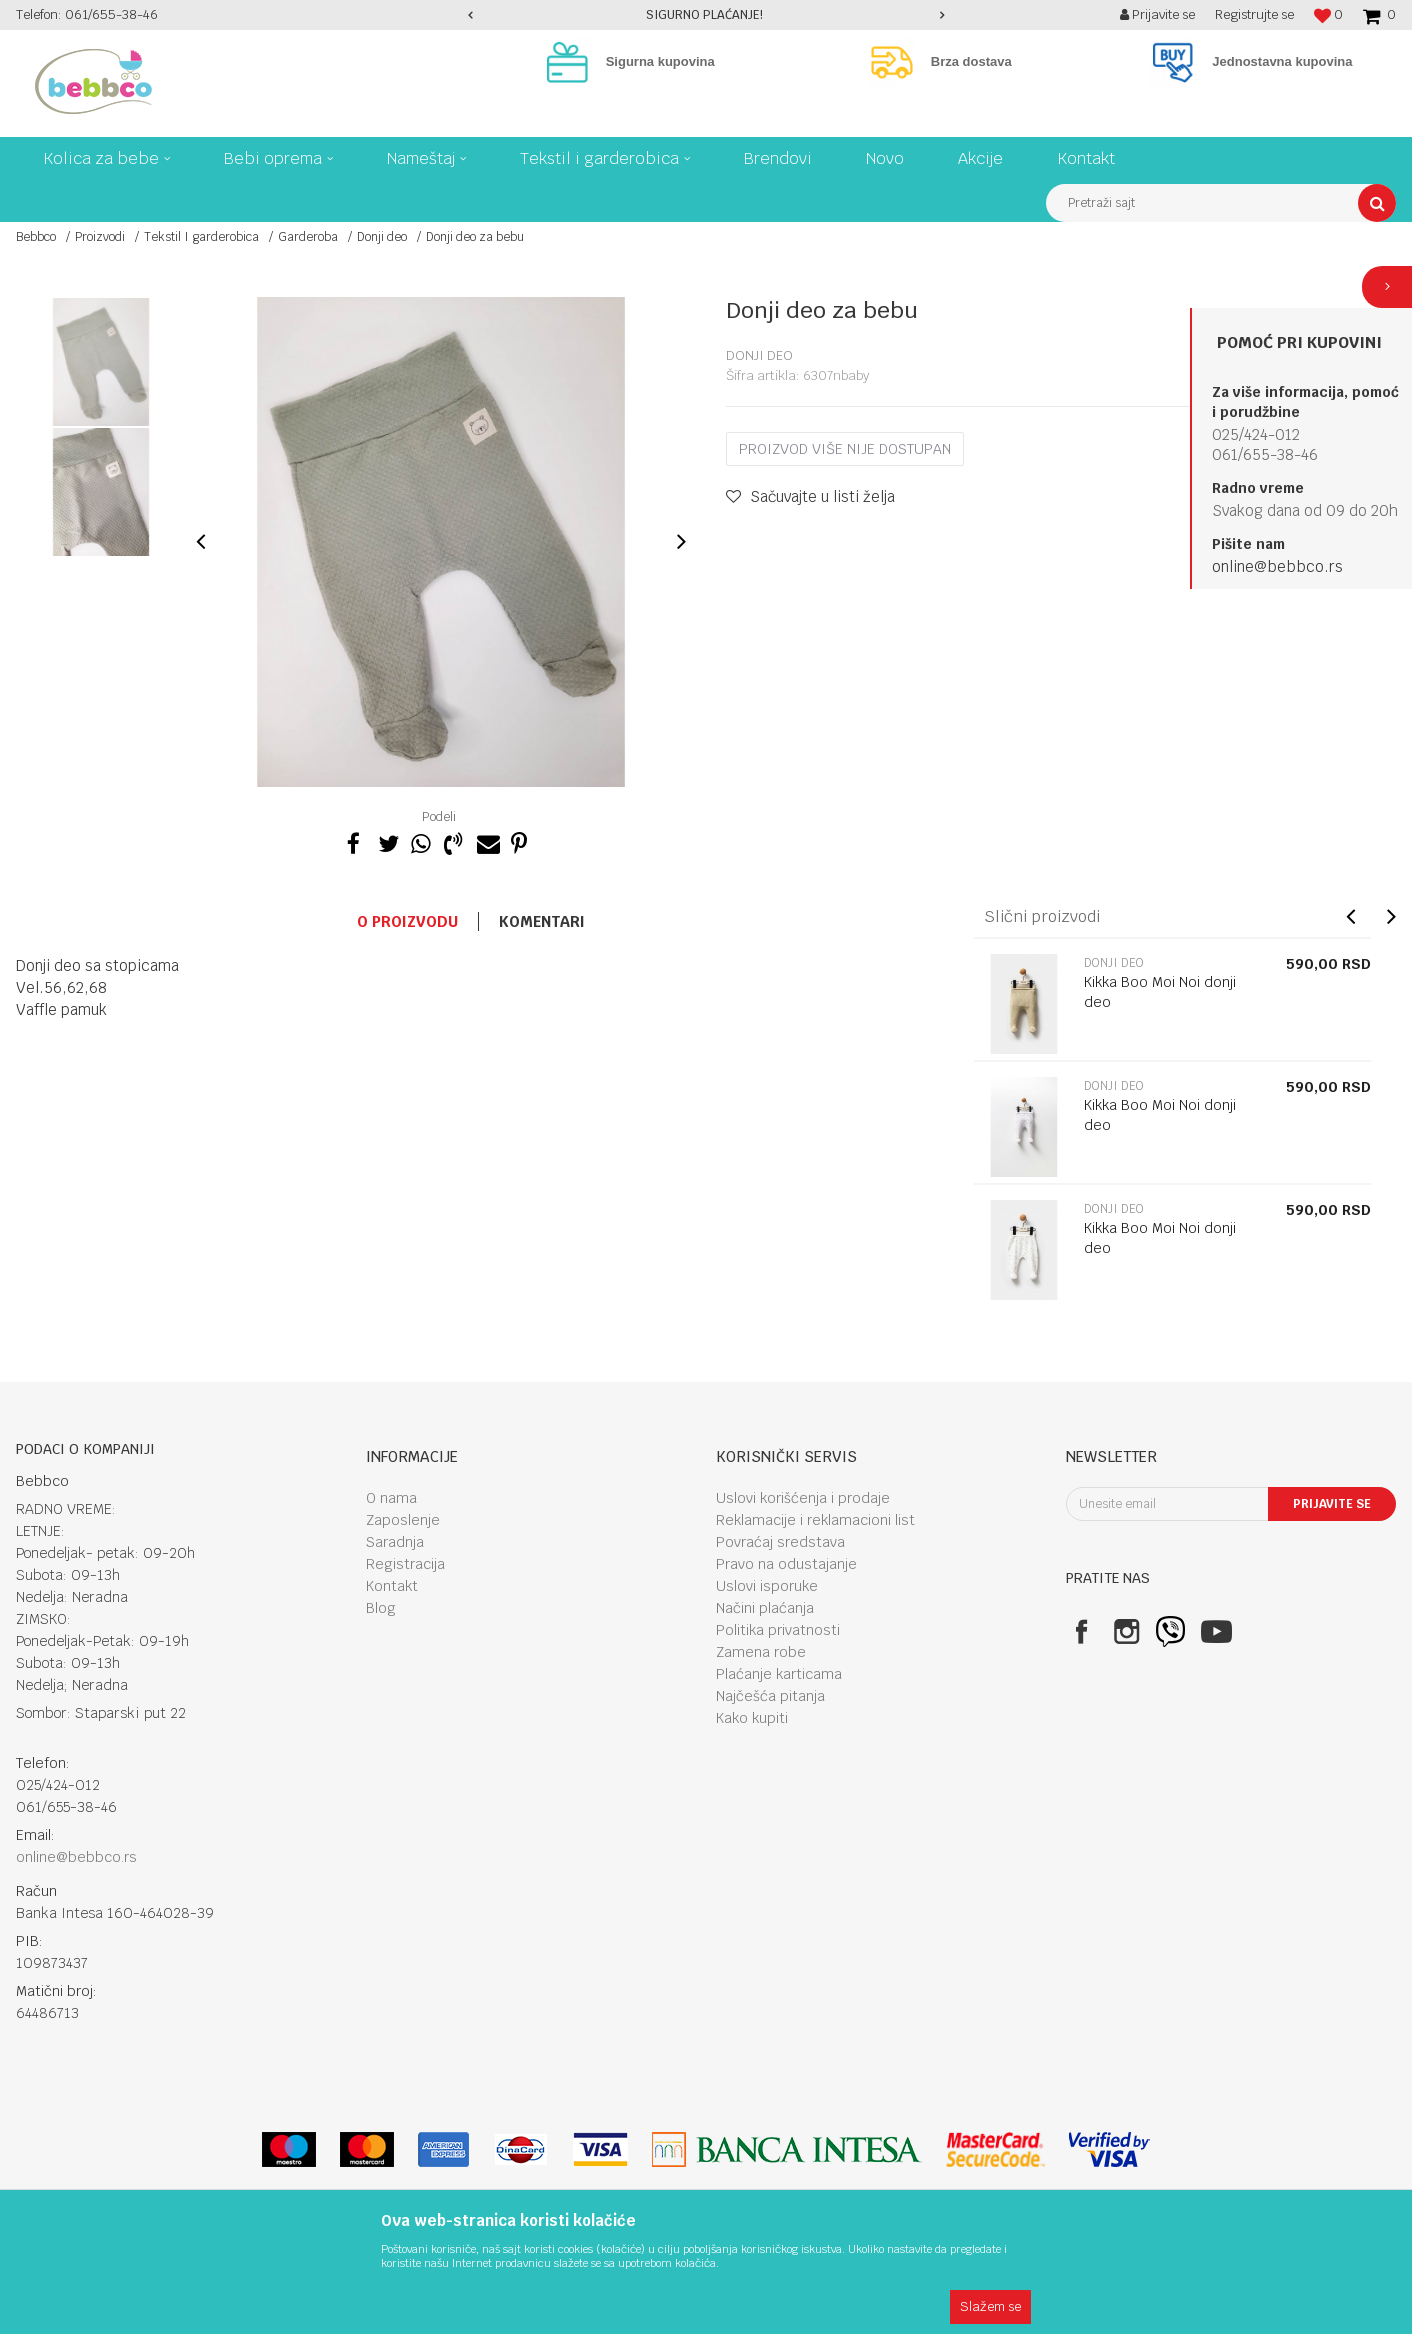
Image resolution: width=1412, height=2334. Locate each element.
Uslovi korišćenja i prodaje (803, 1498)
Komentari (542, 921)
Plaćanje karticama (779, 1674)
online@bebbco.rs (1277, 566)
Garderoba (308, 237)
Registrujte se (1254, 14)
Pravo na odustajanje (786, 1564)
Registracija (405, 1564)
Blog (381, 1608)
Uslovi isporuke (767, 1586)
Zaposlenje (403, 1520)
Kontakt (392, 1586)
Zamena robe (761, 1652)
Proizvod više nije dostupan (845, 449)
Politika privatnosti (778, 1630)
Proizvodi (100, 237)
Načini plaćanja (765, 1608)
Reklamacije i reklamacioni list (815, 1520)
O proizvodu (407, 921)
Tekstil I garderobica (201, 237)
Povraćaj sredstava (780, 1542)
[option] (706, 15)
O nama (391, 1498)
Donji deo (382, 237)
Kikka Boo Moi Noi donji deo (1160, 992)
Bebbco (36, 237)
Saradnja (395, 1542)
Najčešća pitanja (770, 1696)
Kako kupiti (752, 1718)
